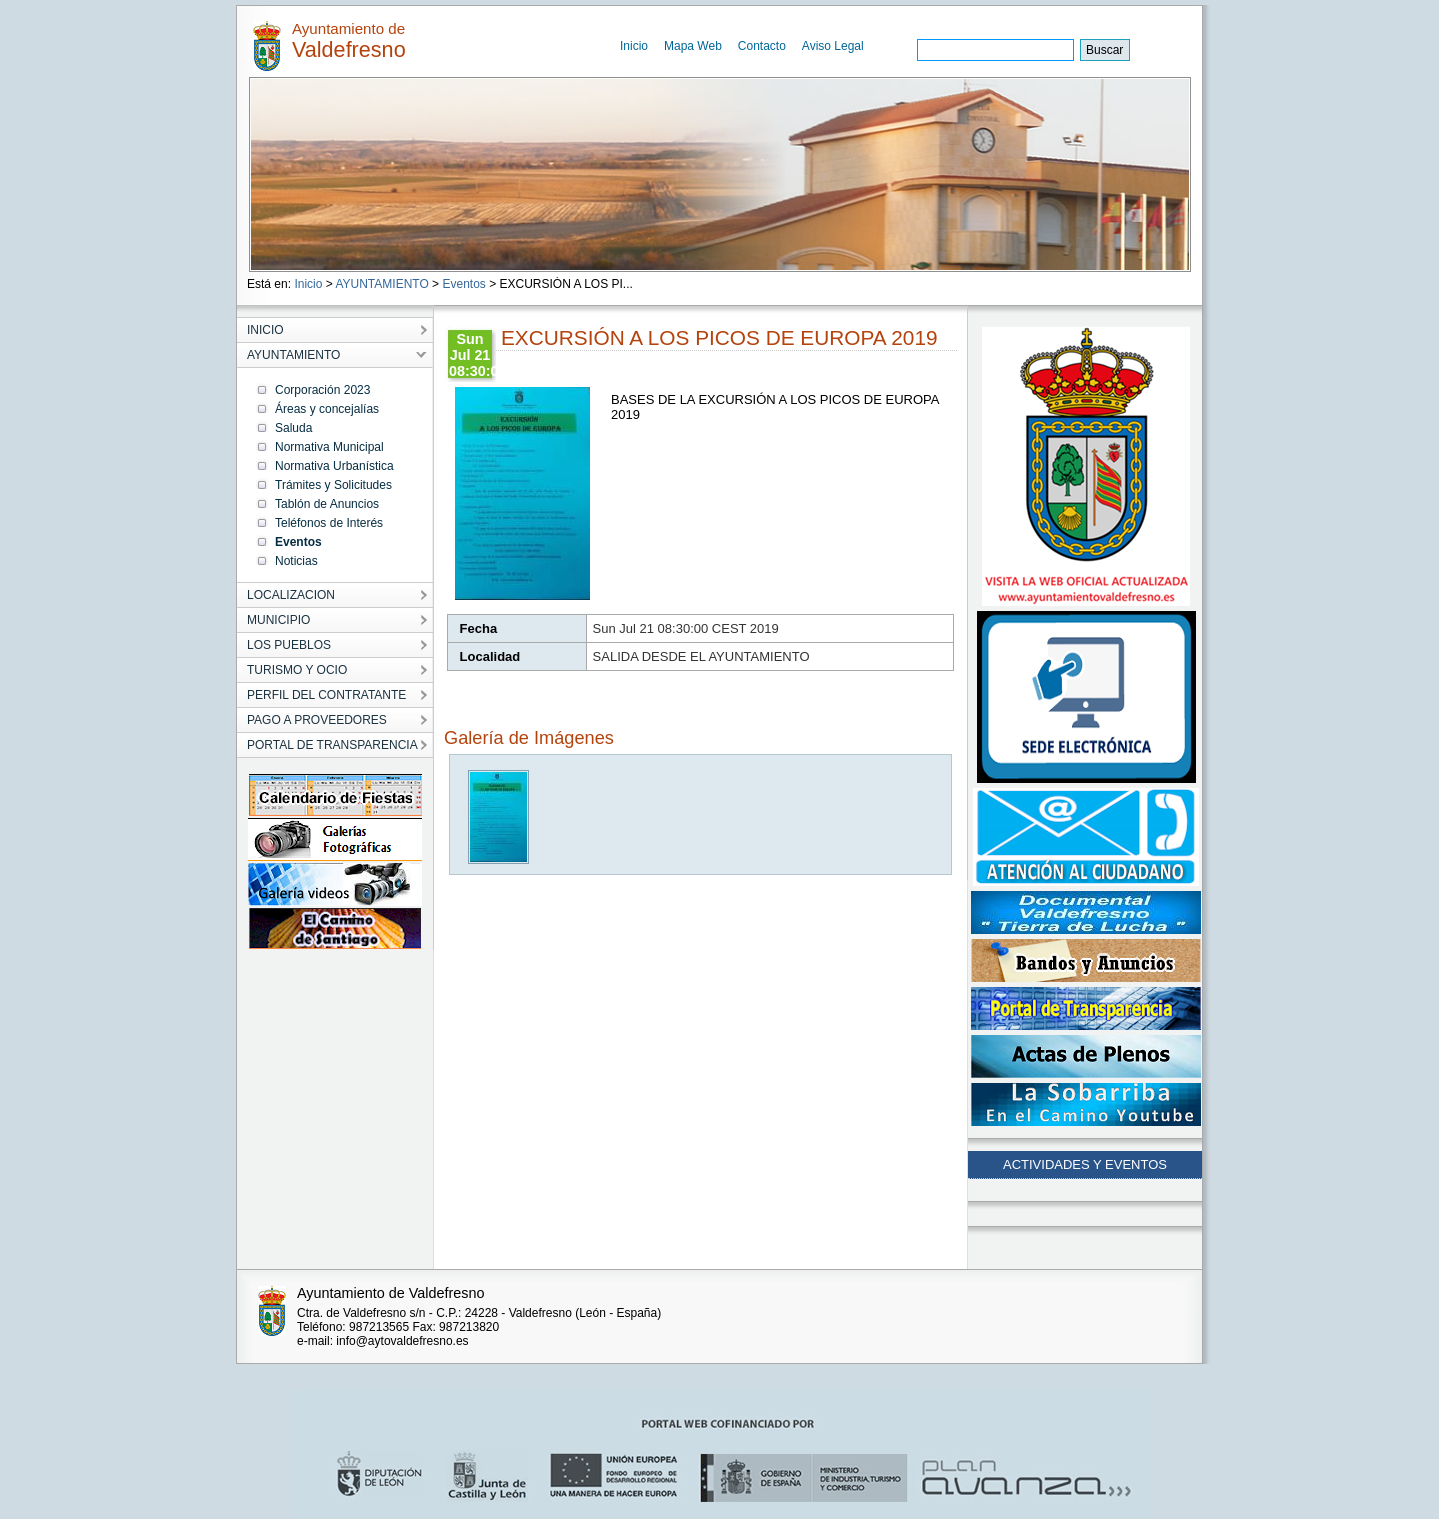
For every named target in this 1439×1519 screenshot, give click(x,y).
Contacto (762, 46)
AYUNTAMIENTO (381, 284)
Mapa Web (693, 46)
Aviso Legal (833, 46)
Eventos (463, 284)
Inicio (634, 46)
